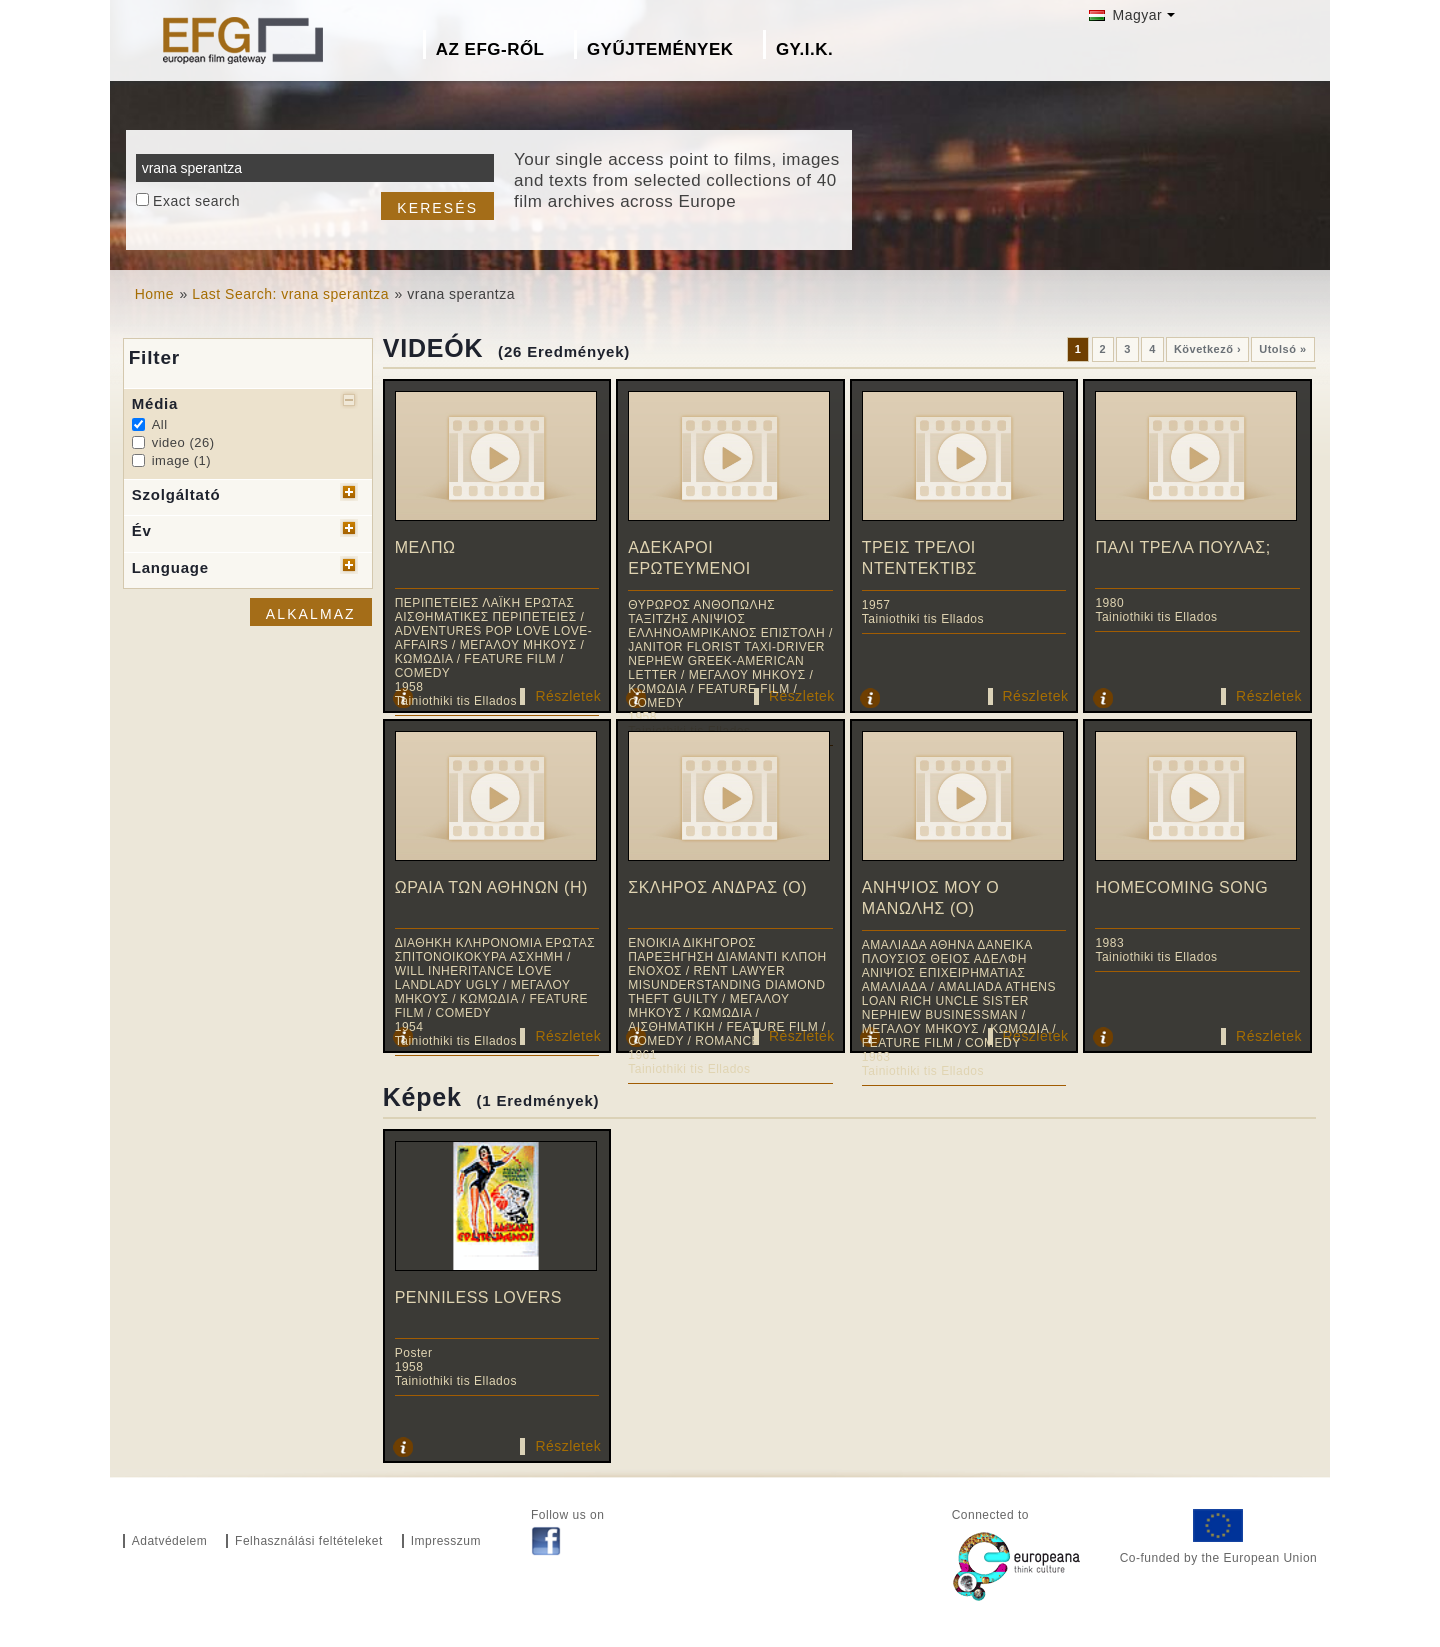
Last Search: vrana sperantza (290, 294)
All (160, 424)
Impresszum (446, 1541)
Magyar (1125, 15)
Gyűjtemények (660, 49)
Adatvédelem (170, 1541)
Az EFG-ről (490, 49)
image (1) (181, 460)
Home (154, 294)
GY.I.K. (804, 49)
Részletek (568, 696)
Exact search (196, 201)
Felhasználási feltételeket (309, 1541)
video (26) (183, 442)
